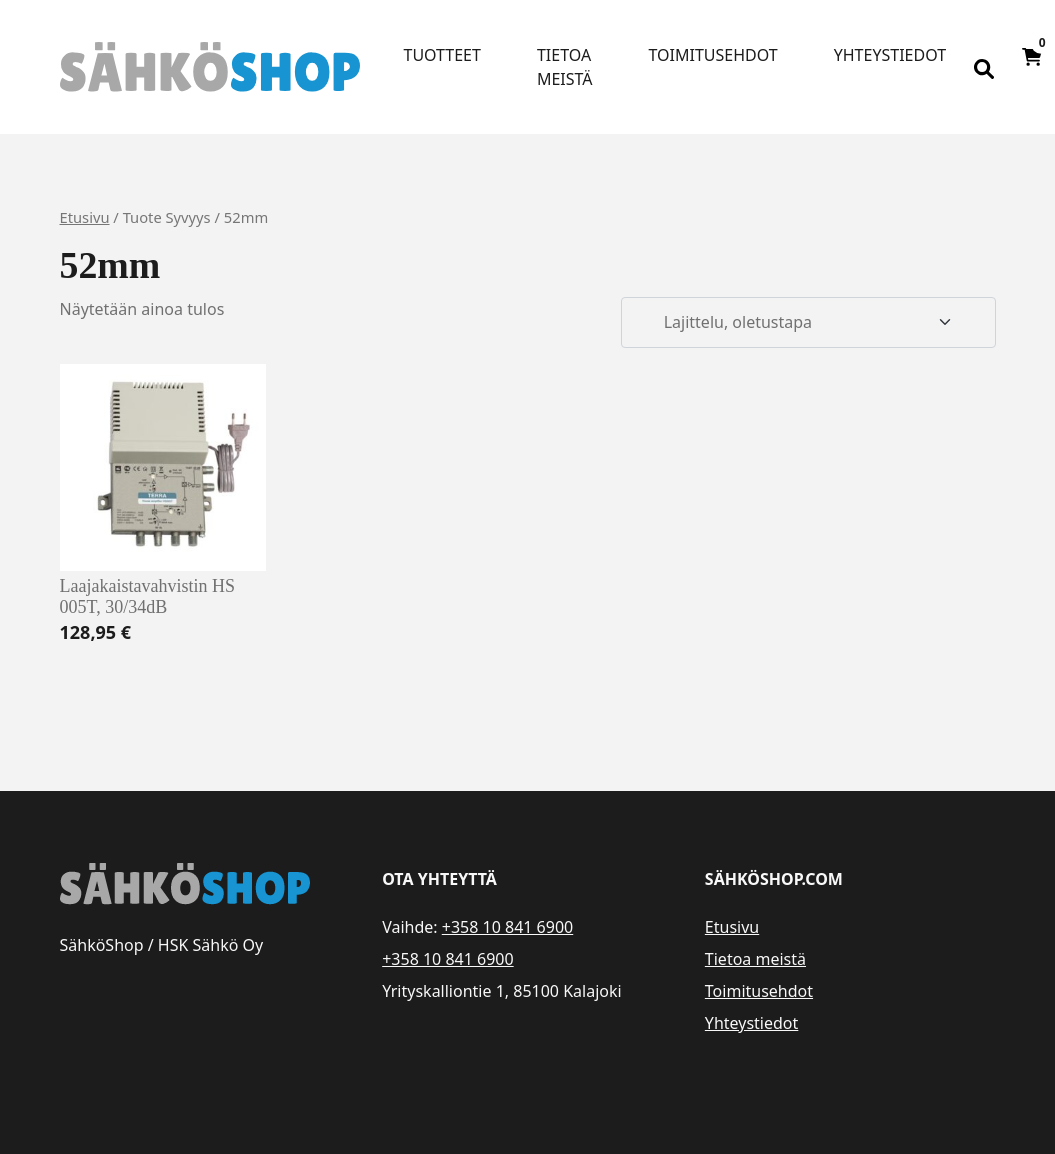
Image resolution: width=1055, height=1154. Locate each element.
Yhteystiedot (890, 55)
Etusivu (85, 217)
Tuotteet (442, 55)
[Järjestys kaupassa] (808, 323)
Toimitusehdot (713, 55)
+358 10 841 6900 (507, 927)
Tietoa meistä (565, 67)
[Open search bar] (984, 67)
